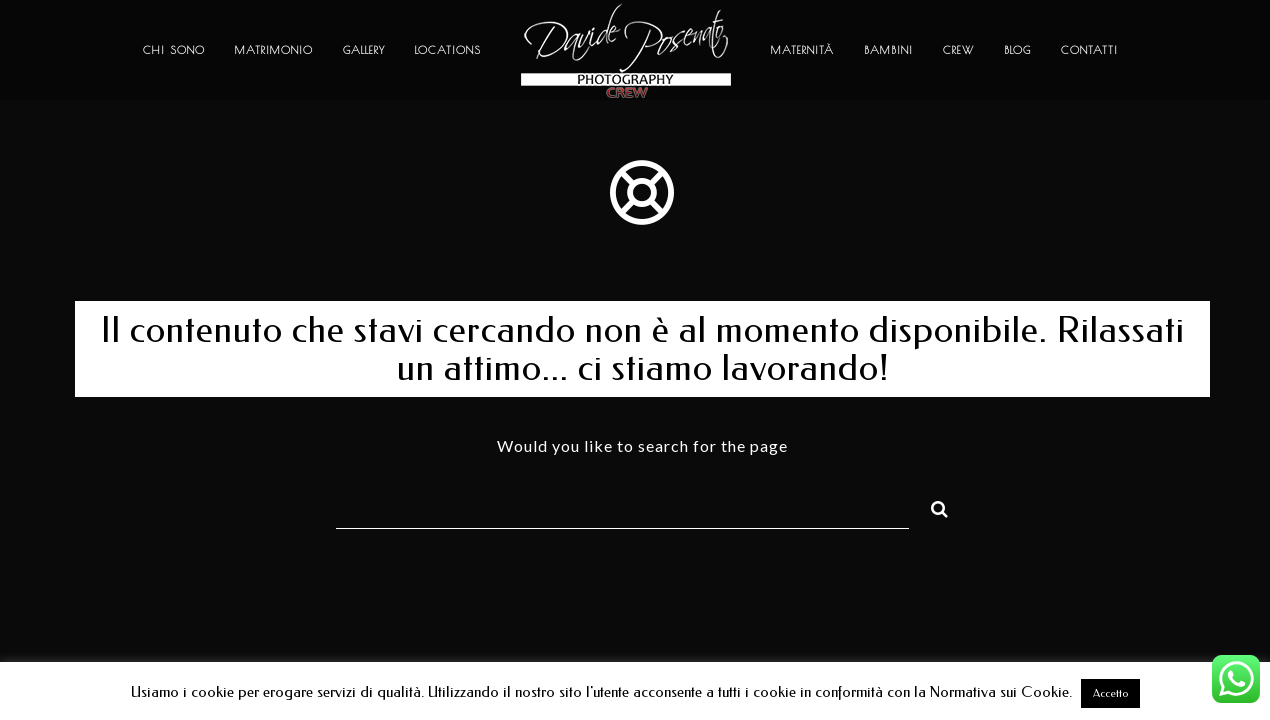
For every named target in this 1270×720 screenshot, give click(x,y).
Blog (1017, 49)
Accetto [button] (1110, 693)
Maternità (802, 49)
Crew (958, 49)
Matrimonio (274, 49)
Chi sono (174, 49)
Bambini (888, 49)
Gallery (364, 49)
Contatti (1089, 49)
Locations (448, 49)
